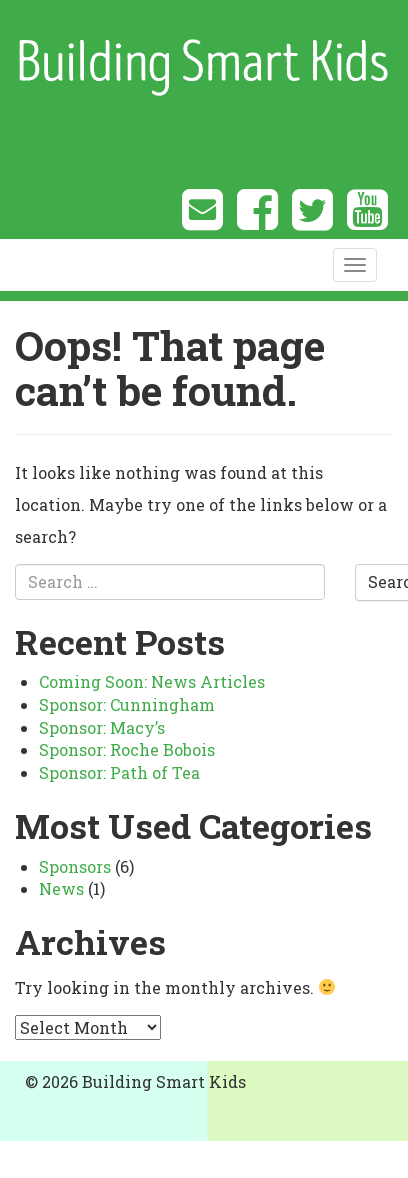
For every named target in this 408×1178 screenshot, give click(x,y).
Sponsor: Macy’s (102, 727)
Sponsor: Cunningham (127, 704)
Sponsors (75, 866)
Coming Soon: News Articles (152, 681)
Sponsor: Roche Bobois (127, 749)
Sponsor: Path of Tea (119, 772)
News (61, 888)
